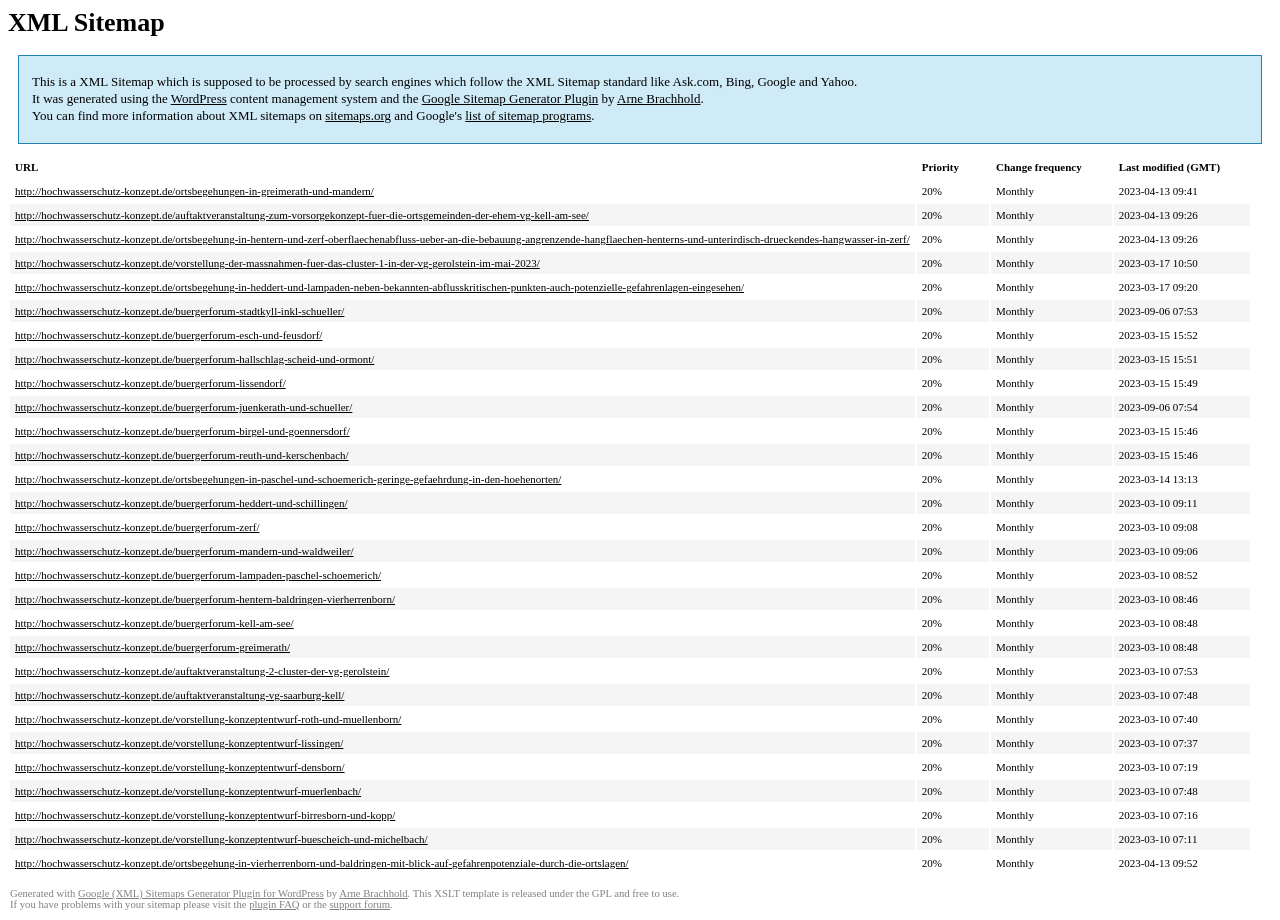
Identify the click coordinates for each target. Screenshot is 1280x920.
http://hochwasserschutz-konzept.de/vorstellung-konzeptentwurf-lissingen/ (179, 743)
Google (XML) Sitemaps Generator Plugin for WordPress (201, 893)
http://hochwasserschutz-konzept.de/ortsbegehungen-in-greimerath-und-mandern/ (194, 191)
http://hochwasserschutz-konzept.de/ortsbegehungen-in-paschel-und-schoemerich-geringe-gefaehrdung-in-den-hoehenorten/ (288, 479)
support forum (359, 904)
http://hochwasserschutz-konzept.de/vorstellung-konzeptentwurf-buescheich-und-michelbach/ (221, 839)
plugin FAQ (274, 904)
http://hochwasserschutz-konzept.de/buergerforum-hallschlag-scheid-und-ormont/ (194, 359)
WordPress (199, 98)
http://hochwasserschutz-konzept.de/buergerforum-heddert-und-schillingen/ (181, 503)
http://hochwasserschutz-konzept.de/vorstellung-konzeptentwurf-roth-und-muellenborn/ (208, 719)
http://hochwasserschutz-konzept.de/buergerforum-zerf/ (137, 527)
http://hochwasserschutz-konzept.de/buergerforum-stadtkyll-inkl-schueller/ (179, 311)
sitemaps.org (358, 115)
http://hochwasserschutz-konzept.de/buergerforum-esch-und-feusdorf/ (168, 335)
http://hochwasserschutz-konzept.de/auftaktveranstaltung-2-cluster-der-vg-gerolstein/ (202, 671)
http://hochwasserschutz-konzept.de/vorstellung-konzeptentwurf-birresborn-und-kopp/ (205, 815)
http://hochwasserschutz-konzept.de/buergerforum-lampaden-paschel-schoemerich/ (198, 575)
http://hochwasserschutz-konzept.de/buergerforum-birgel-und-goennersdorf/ (182, 431)
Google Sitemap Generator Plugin (510, 98)
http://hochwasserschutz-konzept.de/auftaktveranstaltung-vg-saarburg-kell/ (179, 695)
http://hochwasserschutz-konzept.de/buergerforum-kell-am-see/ (154, 623)
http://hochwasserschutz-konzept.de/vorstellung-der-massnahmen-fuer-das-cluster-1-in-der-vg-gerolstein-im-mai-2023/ (277, 263)
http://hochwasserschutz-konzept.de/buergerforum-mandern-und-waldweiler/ (184, 551)
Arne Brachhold (658, 98)
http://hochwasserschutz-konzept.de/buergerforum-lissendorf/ (150, 383)
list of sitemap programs (528, 115)
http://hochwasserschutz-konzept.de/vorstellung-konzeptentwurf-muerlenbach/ (188, 791)
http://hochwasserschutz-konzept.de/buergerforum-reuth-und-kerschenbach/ (182, 455)
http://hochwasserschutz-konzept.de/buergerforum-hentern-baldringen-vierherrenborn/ (205, 599)
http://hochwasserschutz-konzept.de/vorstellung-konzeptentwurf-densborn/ (180, 767)
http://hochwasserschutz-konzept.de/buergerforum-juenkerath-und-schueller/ (183, 407)
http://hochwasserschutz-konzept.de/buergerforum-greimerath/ (152, 647)
